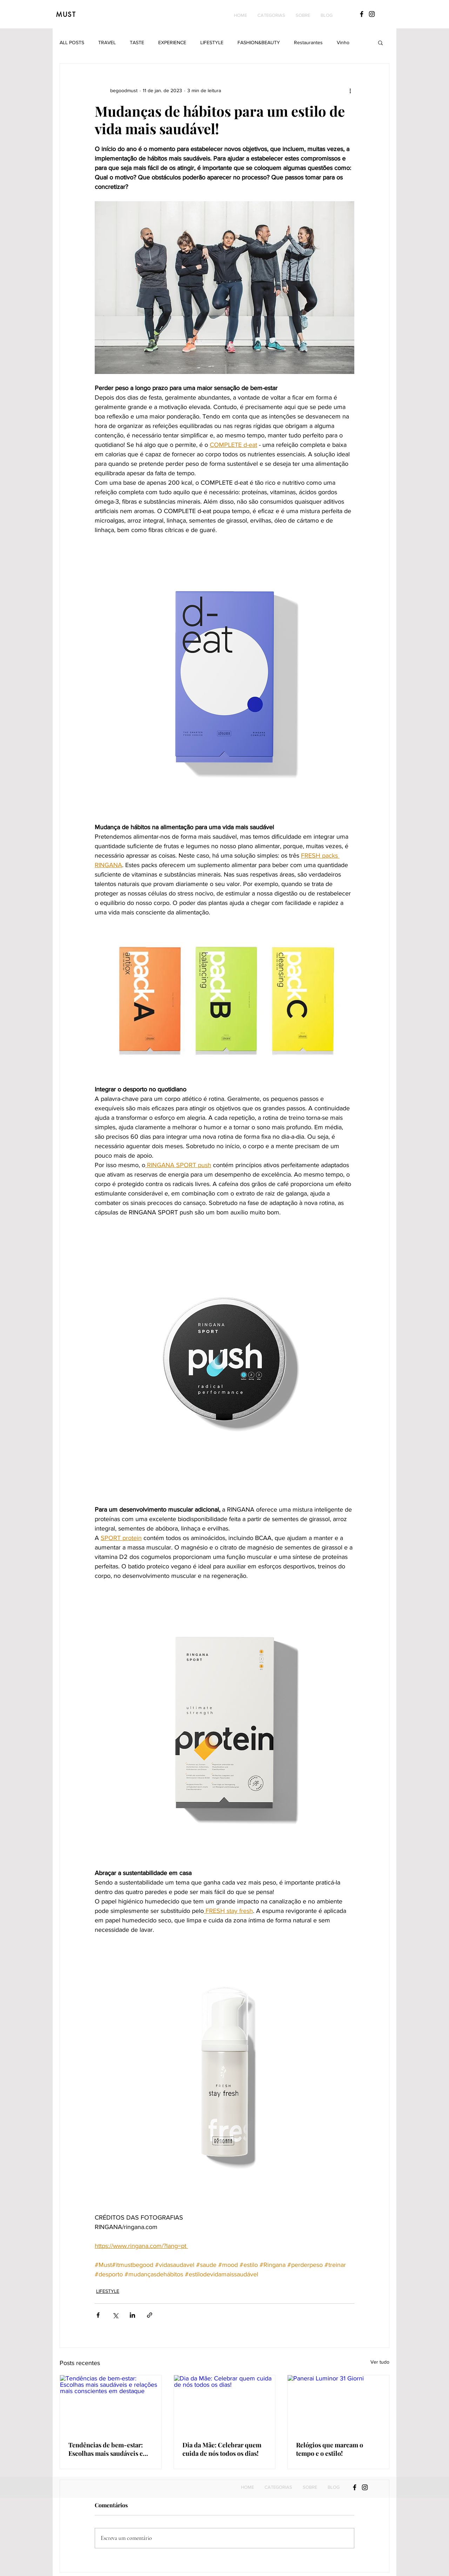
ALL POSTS (72, 42)
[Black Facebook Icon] (362, 14)
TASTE (137, 42)
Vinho (343, 42)
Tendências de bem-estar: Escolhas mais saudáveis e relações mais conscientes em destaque (110, 2449)
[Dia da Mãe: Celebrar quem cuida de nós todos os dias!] (224, 2403)
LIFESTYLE (211, 42)
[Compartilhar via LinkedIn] (132, 2315)
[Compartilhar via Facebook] (98, 2315)
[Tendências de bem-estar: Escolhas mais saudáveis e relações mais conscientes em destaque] (110, 2403)
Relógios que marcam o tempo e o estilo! (329, 2449)
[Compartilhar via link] (149, 2315)
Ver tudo (379, 2362)
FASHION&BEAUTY (258, 42)
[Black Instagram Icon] (372, 14)
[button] (271, 15)
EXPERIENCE (172, 42)
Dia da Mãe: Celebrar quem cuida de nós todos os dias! (221, 2449)
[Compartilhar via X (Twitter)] (115, 2315)
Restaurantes (308, 42)
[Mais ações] (350, 90)
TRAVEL (107, 42)
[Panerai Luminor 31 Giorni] (338, 2403)
